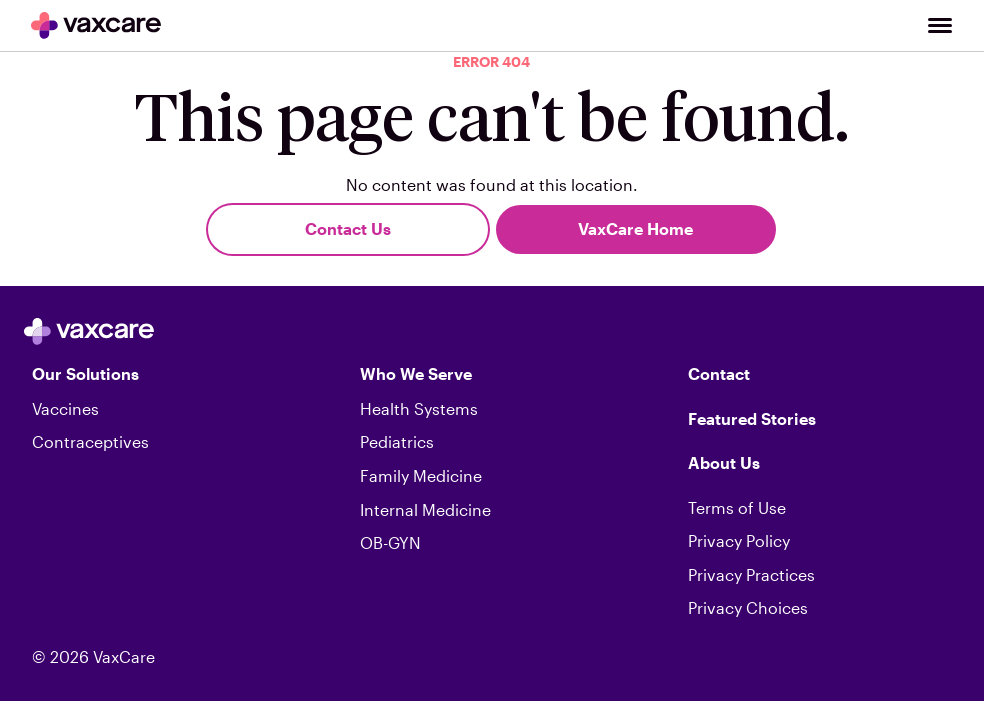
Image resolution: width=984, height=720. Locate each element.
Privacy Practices (751, 574)
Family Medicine (421, 475)
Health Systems (419, 408)
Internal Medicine (425, 509)
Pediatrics (397, 441)
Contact (719, 373)
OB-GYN (390, 542)
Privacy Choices (748, 607)
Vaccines (65, 408)
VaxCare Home (635, 228)
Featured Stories (752, 418)
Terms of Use (737, 507)
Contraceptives (90, 441)
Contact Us (348, 228)
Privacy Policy (739, 540)
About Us (724, 462)
